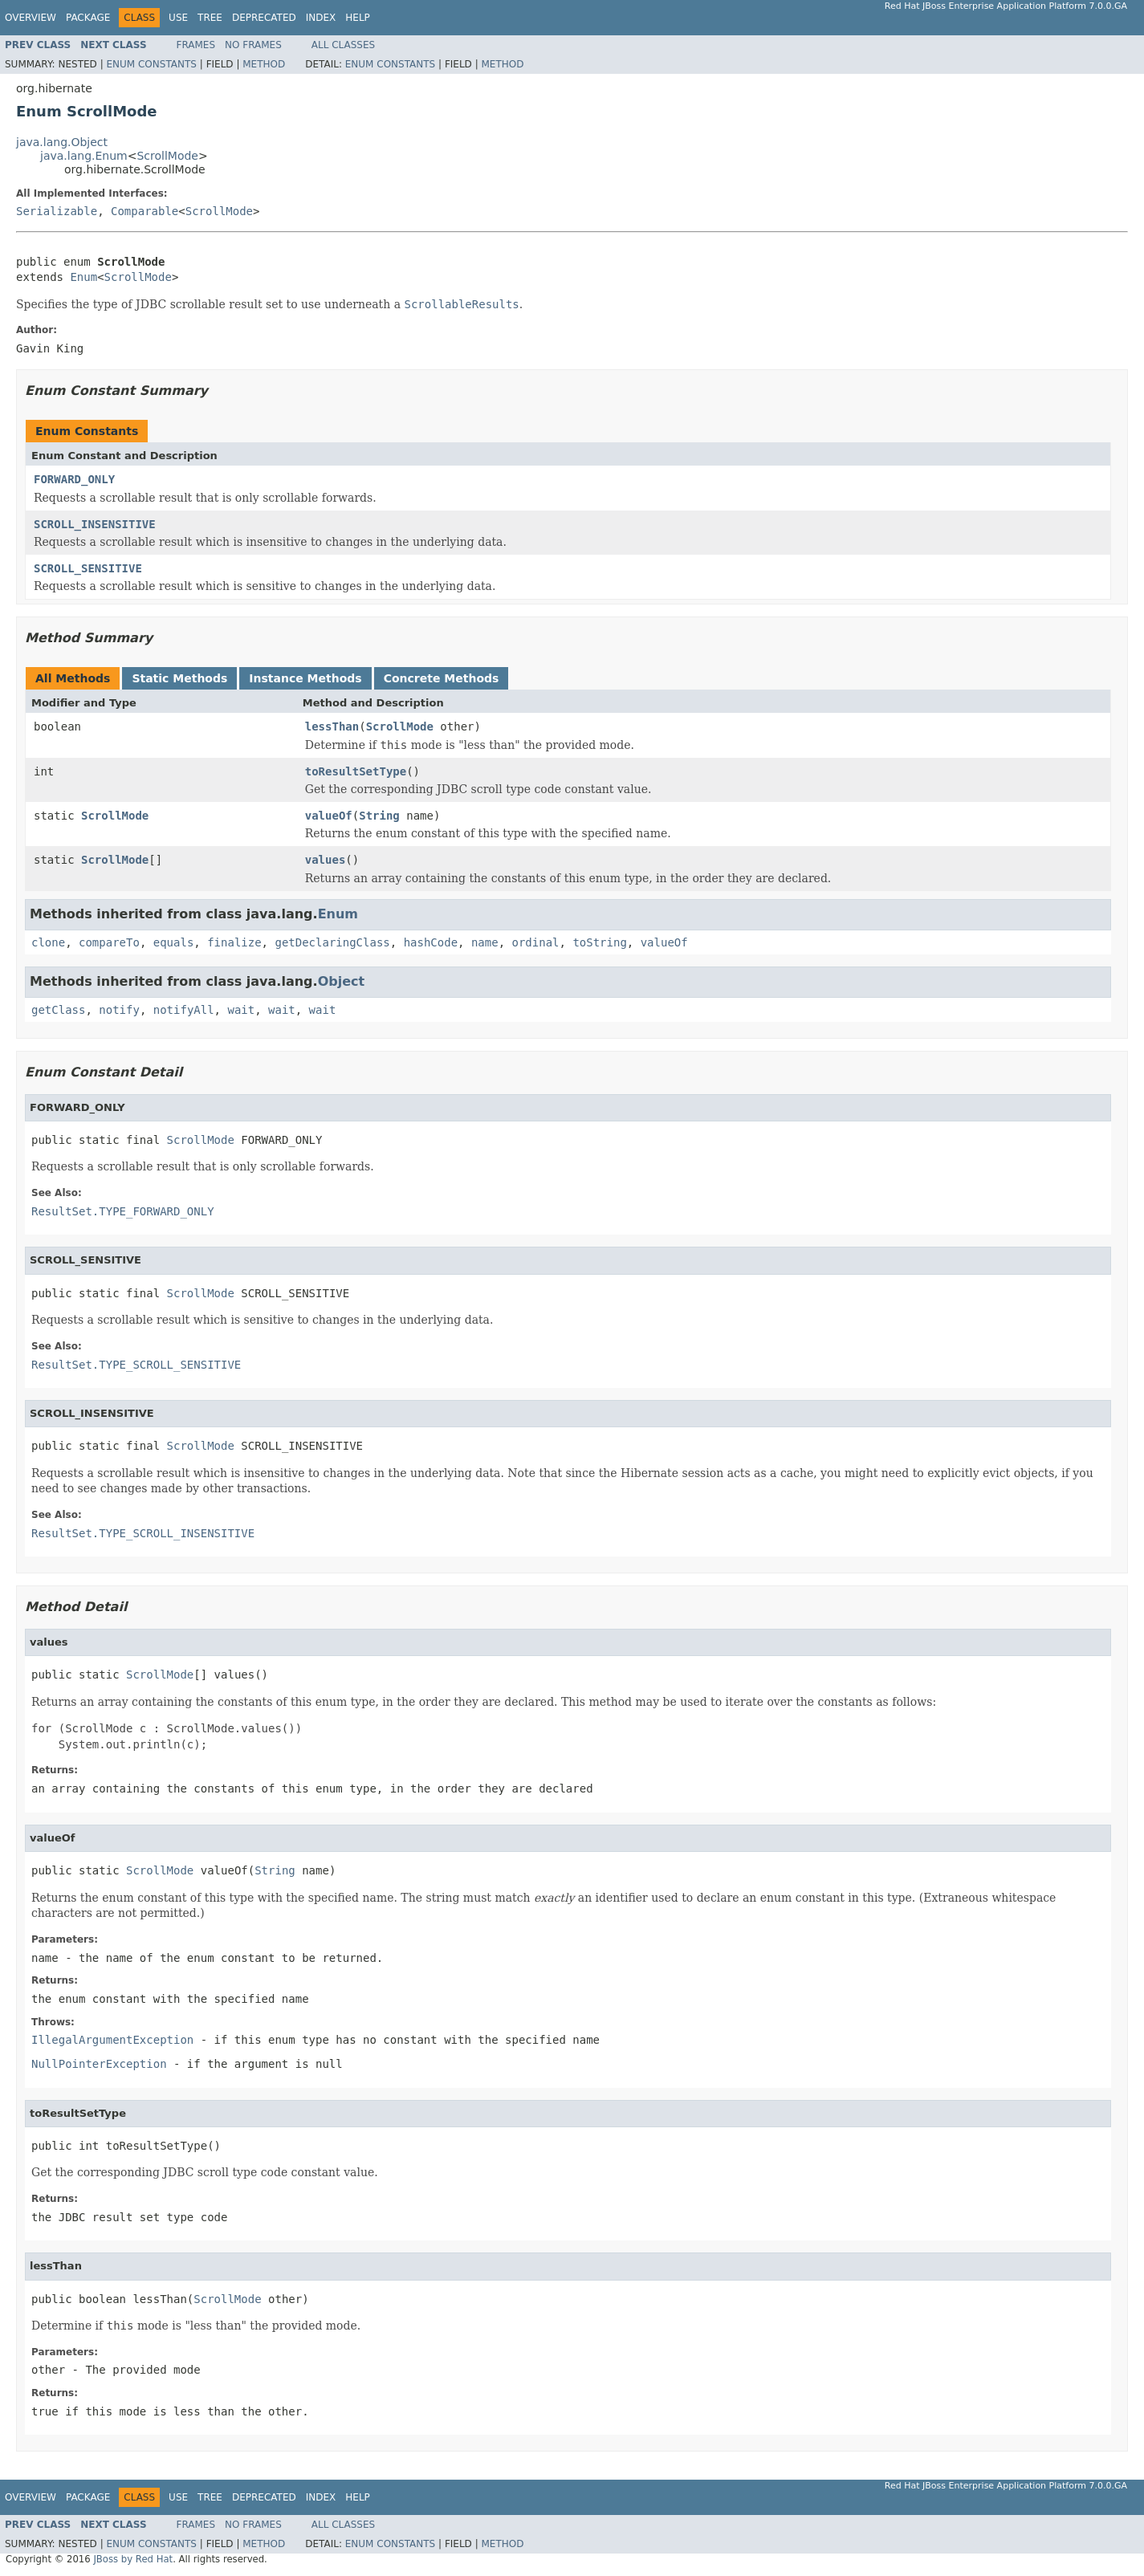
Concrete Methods (441, 678)
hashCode (431, 942)
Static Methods (179, 678)
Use (178, 17)
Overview (30, 17)
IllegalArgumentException (112, 2039)
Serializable (56, 211)
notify (119, 1009)
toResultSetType (355, 771)
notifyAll (183, 1009)
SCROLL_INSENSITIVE (95, 524)
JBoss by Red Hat (133, 2559)
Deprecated (264, 17)
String (379, 815)
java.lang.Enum (84, 155)
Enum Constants (151, 64)
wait (240, 1009)
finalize (234, 942)
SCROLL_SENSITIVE (88, 568)
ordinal (536, 942)
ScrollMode (167, 155)
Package (88, 17)
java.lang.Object (62, 142)
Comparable (144, 211)
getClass (58, 1009)
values (325, 859)
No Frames (253, 45)
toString (599, 942)
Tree (209, 17)
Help (357, 17)
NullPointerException (99, 2063)
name (485, 942)
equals (173, 942)
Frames (196, 45)
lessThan (332, 726)
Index (321, 17)
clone (48, 942)
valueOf (328, 815)
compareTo (109, 942)
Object (341, 981)
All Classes (343, 45)
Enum (83, 277)
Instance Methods (305, 678)
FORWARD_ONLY (74, 479)
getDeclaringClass (332, 942)
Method (263, 64)
